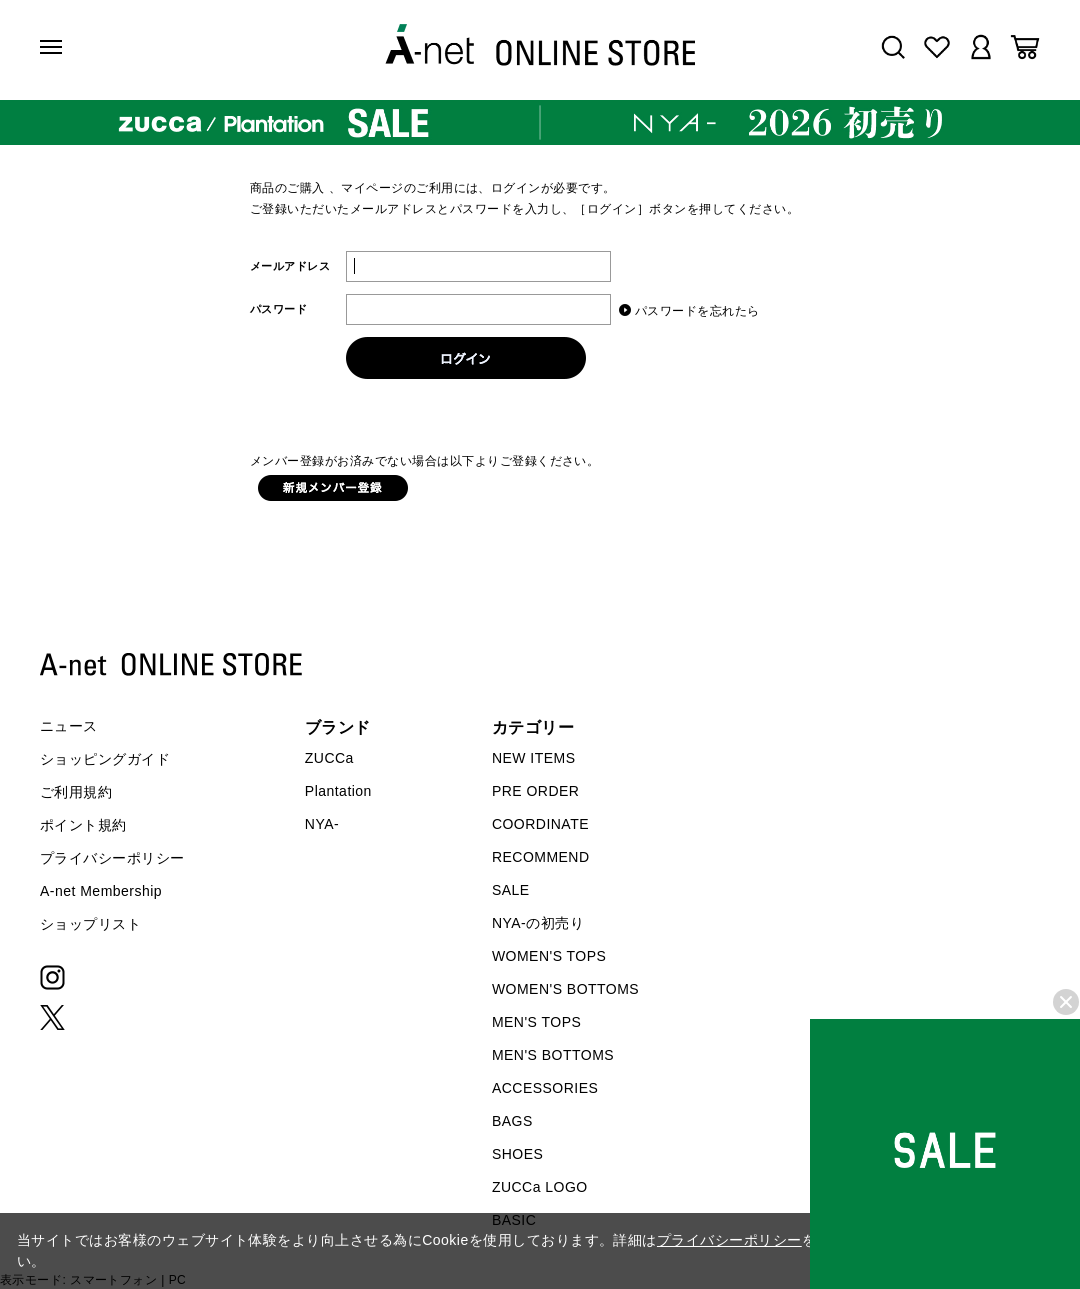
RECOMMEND (541, 857)
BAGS (512, 1121)
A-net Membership (101, 891)
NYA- (322, 824)
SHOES (517, 1154)
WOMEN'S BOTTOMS (565, 989)
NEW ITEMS (534, 758)
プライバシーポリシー (112, 858)
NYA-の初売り (538, 923)
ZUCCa (329, 758)
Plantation (338, 791)
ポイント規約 (83, 825)
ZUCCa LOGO (540, 1187)
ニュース (69, 726)
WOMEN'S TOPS (549, 956)
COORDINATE (540, 824)
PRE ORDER (536, 791)
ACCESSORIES (545, 1088)
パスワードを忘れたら (697, 310)
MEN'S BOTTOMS (553, 1055)
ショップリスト (90, 924)
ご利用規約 (76, 792)
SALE (511, 890)
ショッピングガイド (105, 759)
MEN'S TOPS (536, 1022)
